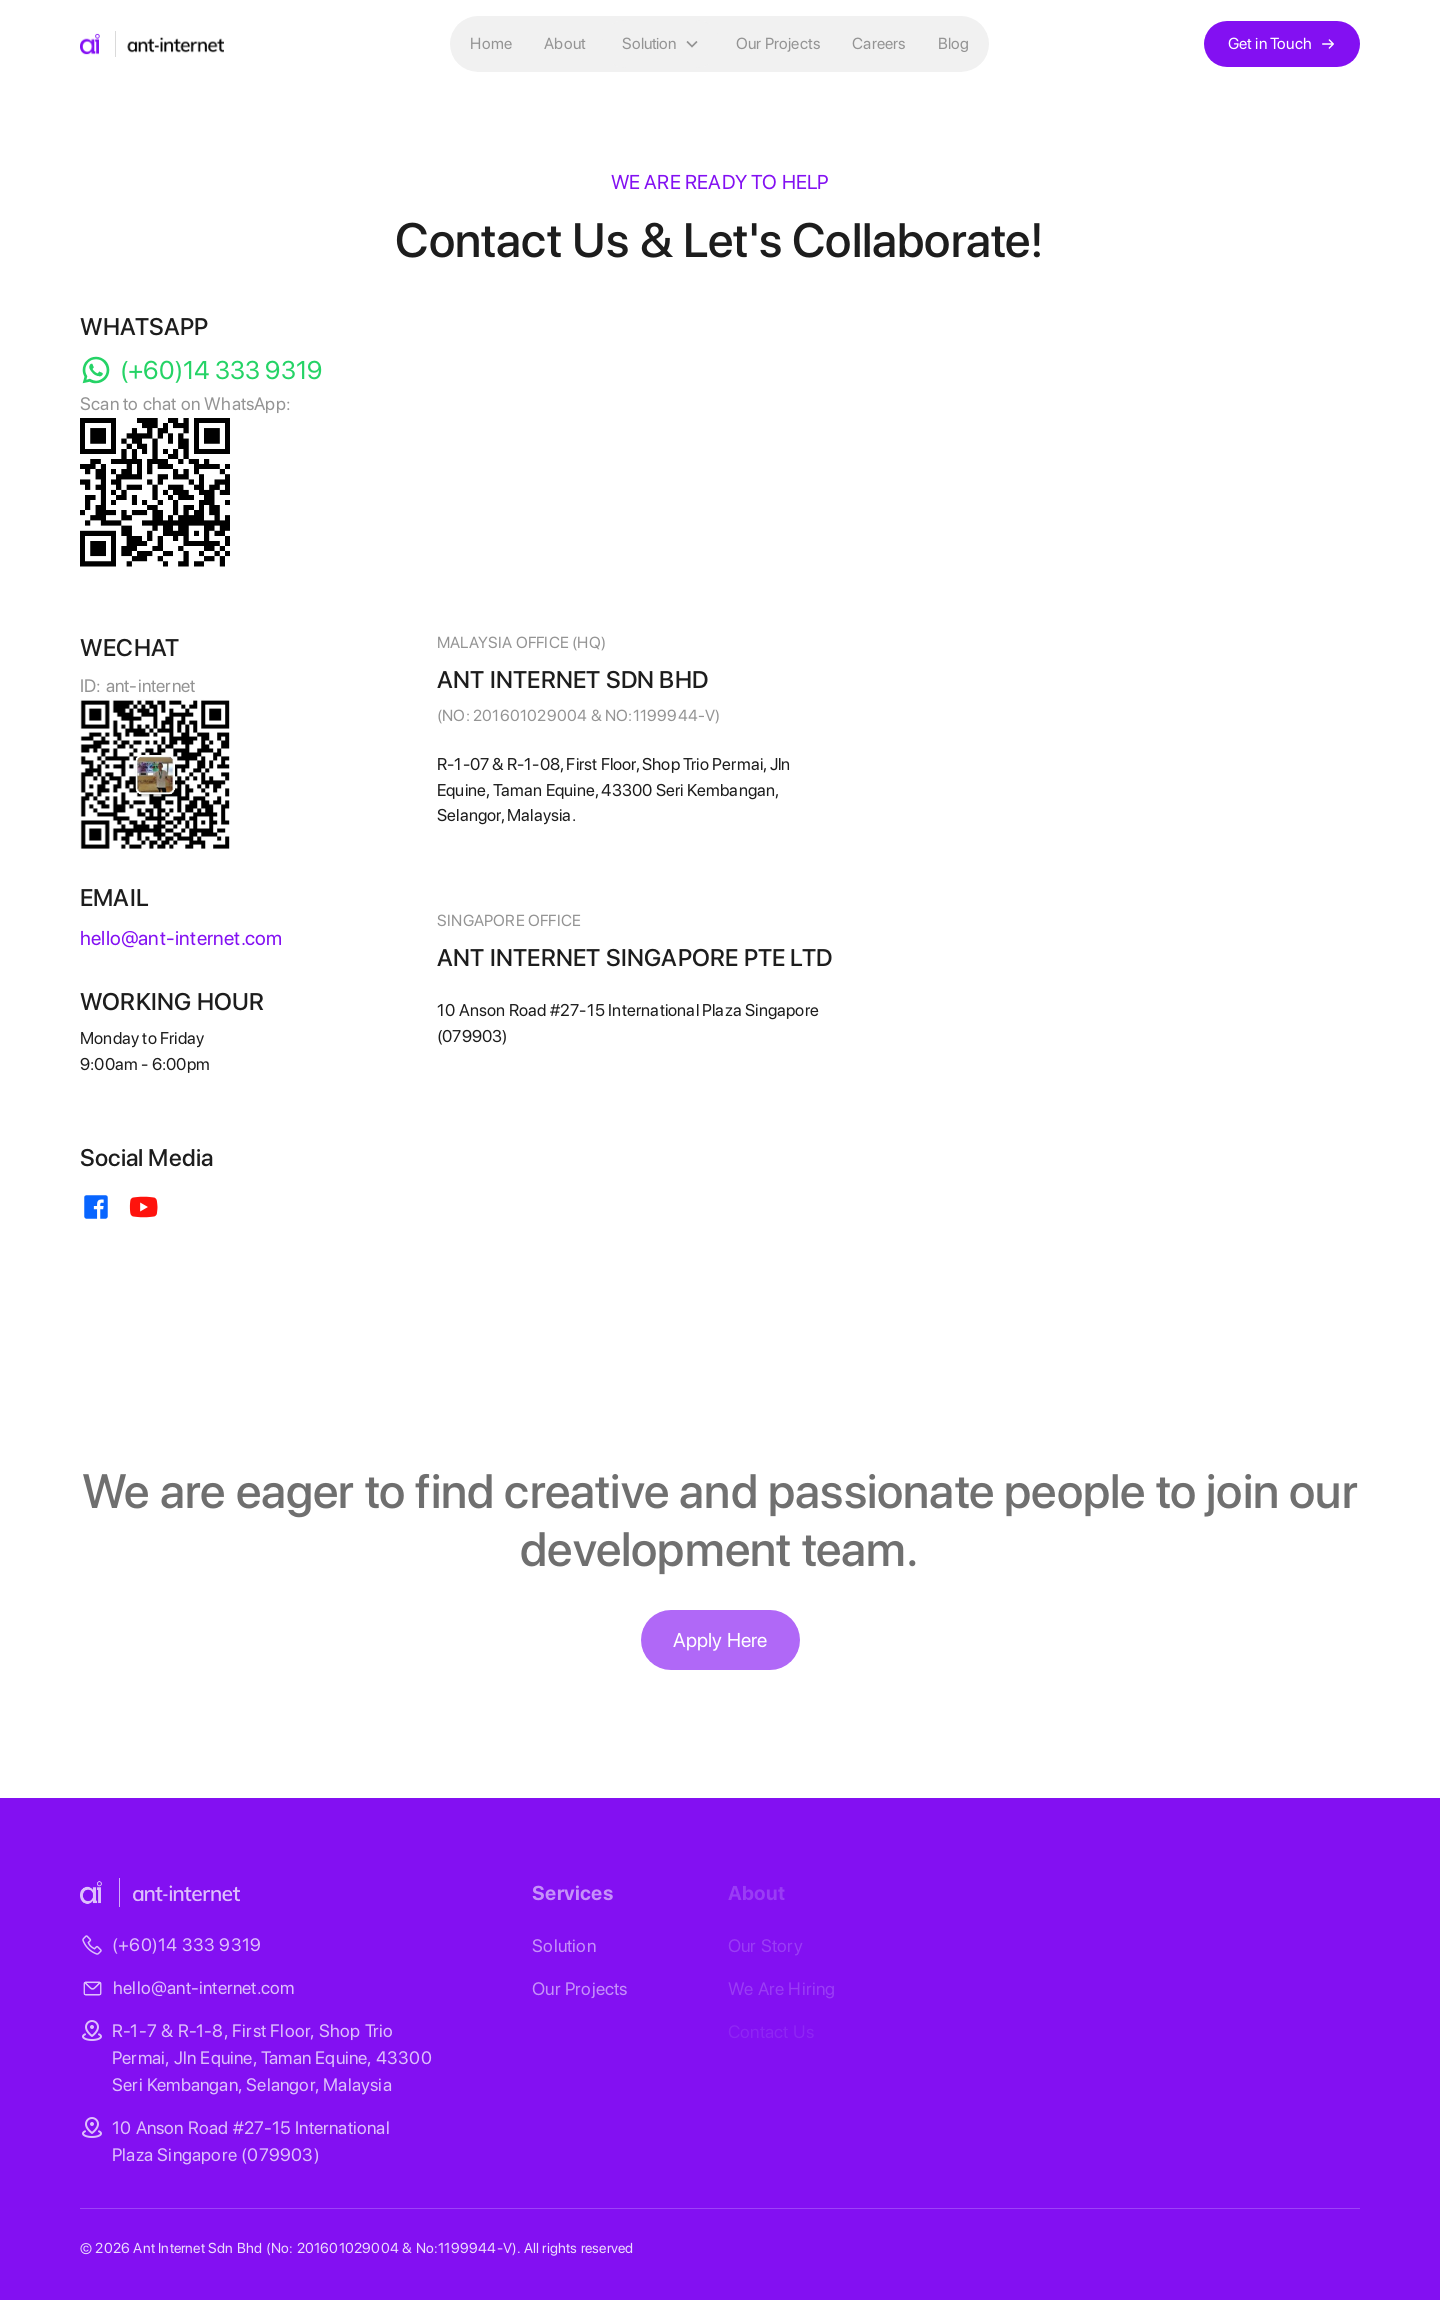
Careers (878, 43)
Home (491, 43)
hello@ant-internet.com (203, 1987)
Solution (564, 1945)
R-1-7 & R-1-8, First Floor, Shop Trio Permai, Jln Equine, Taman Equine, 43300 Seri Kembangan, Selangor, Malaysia (272, 2057)
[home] (152, 44)
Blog (954, 43)
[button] (661, 44)
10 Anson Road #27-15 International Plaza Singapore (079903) (251, 2141)
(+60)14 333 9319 (186, 1944)
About (565, 43)
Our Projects (778, 43)
